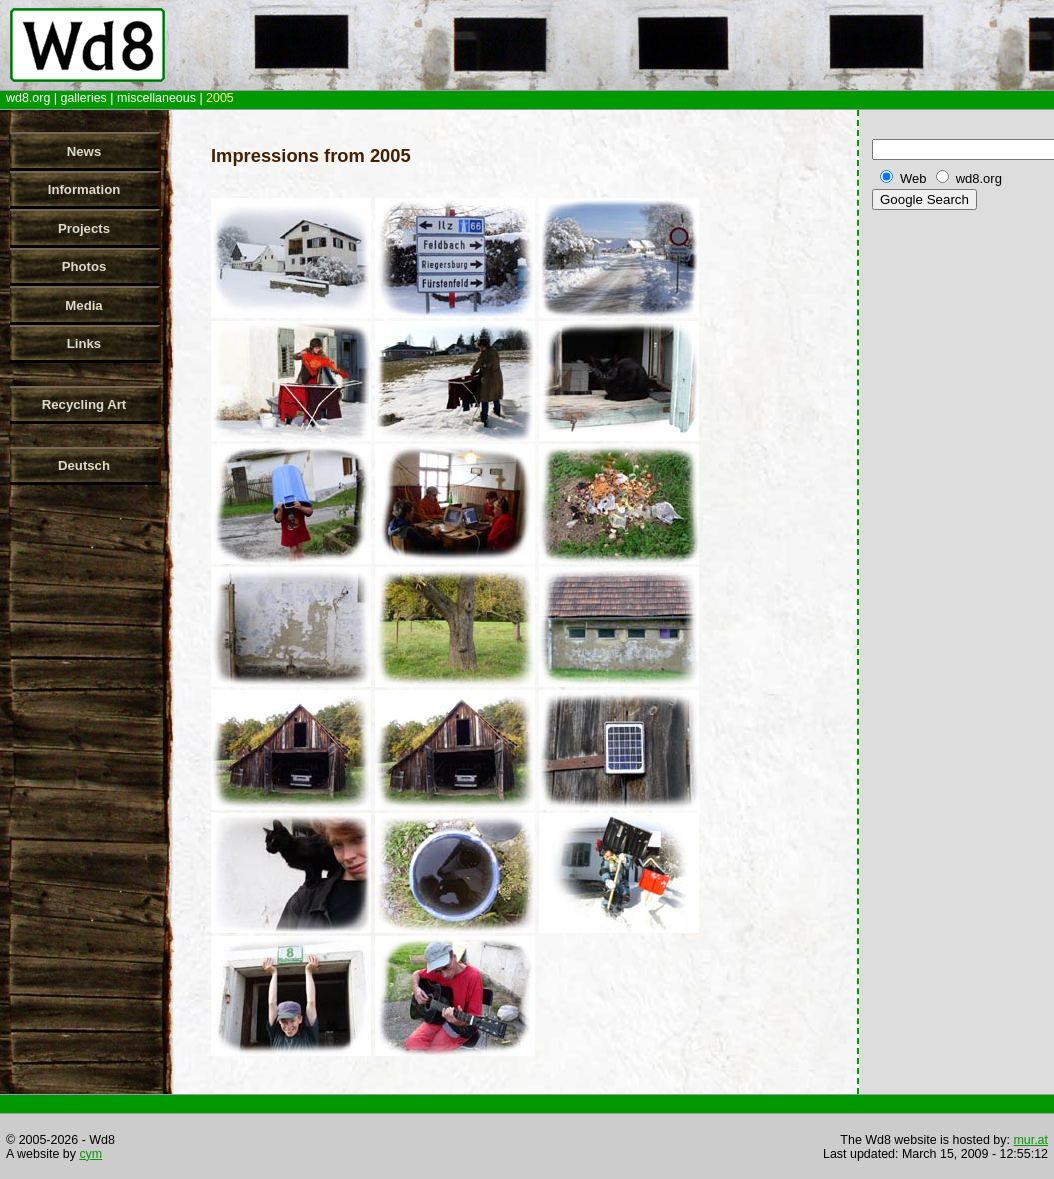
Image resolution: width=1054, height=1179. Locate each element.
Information (84, 189)
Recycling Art (84, 404)
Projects (84, 228)
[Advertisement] (959, 529)
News (84, 151)
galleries (83, 98)
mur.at (1030, 1140)
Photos (84, 266)
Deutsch (84, 465)
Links (84, 343)
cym (90, 1154)
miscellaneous (156, 98)
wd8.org (28, 98)
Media (83, 305)
